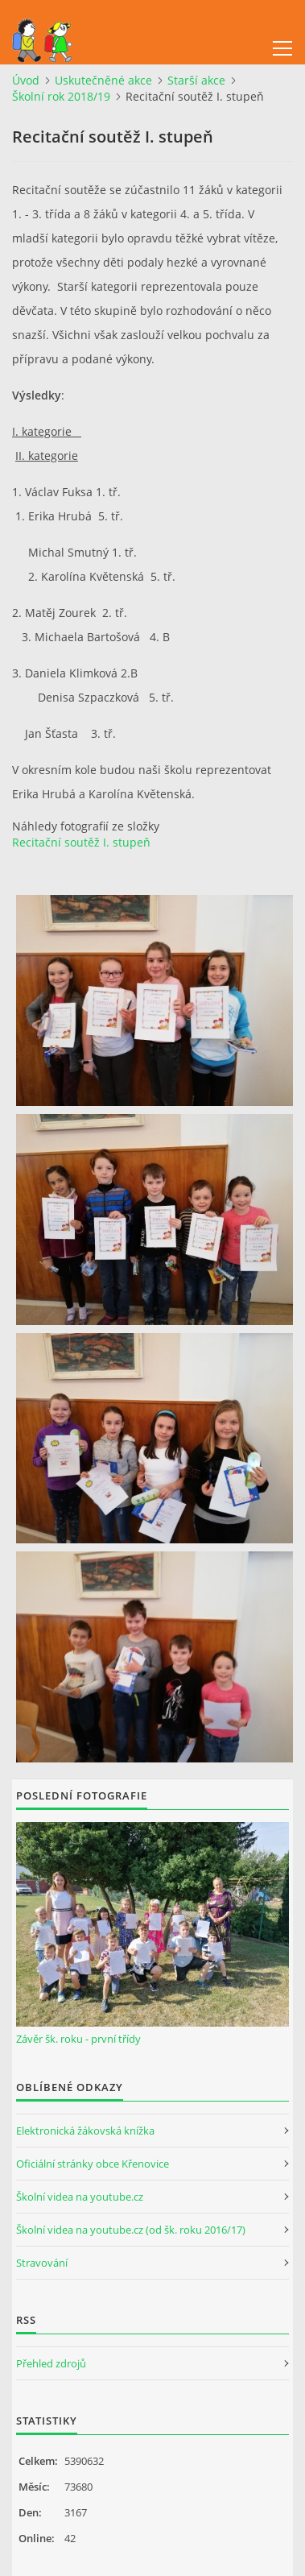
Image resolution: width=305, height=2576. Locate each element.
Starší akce (196, 80)
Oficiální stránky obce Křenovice (92, 2163)
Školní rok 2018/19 (61, 96)
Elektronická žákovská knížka (85, 2130)
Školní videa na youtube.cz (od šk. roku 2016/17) (130, 2229)
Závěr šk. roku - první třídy (78, 2038)
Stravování (42, 2262)
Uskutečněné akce (103, 80)
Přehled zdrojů (51, 2363)
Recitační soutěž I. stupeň (81, 842)
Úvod (25, 80)
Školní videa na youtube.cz (79, 2196)
